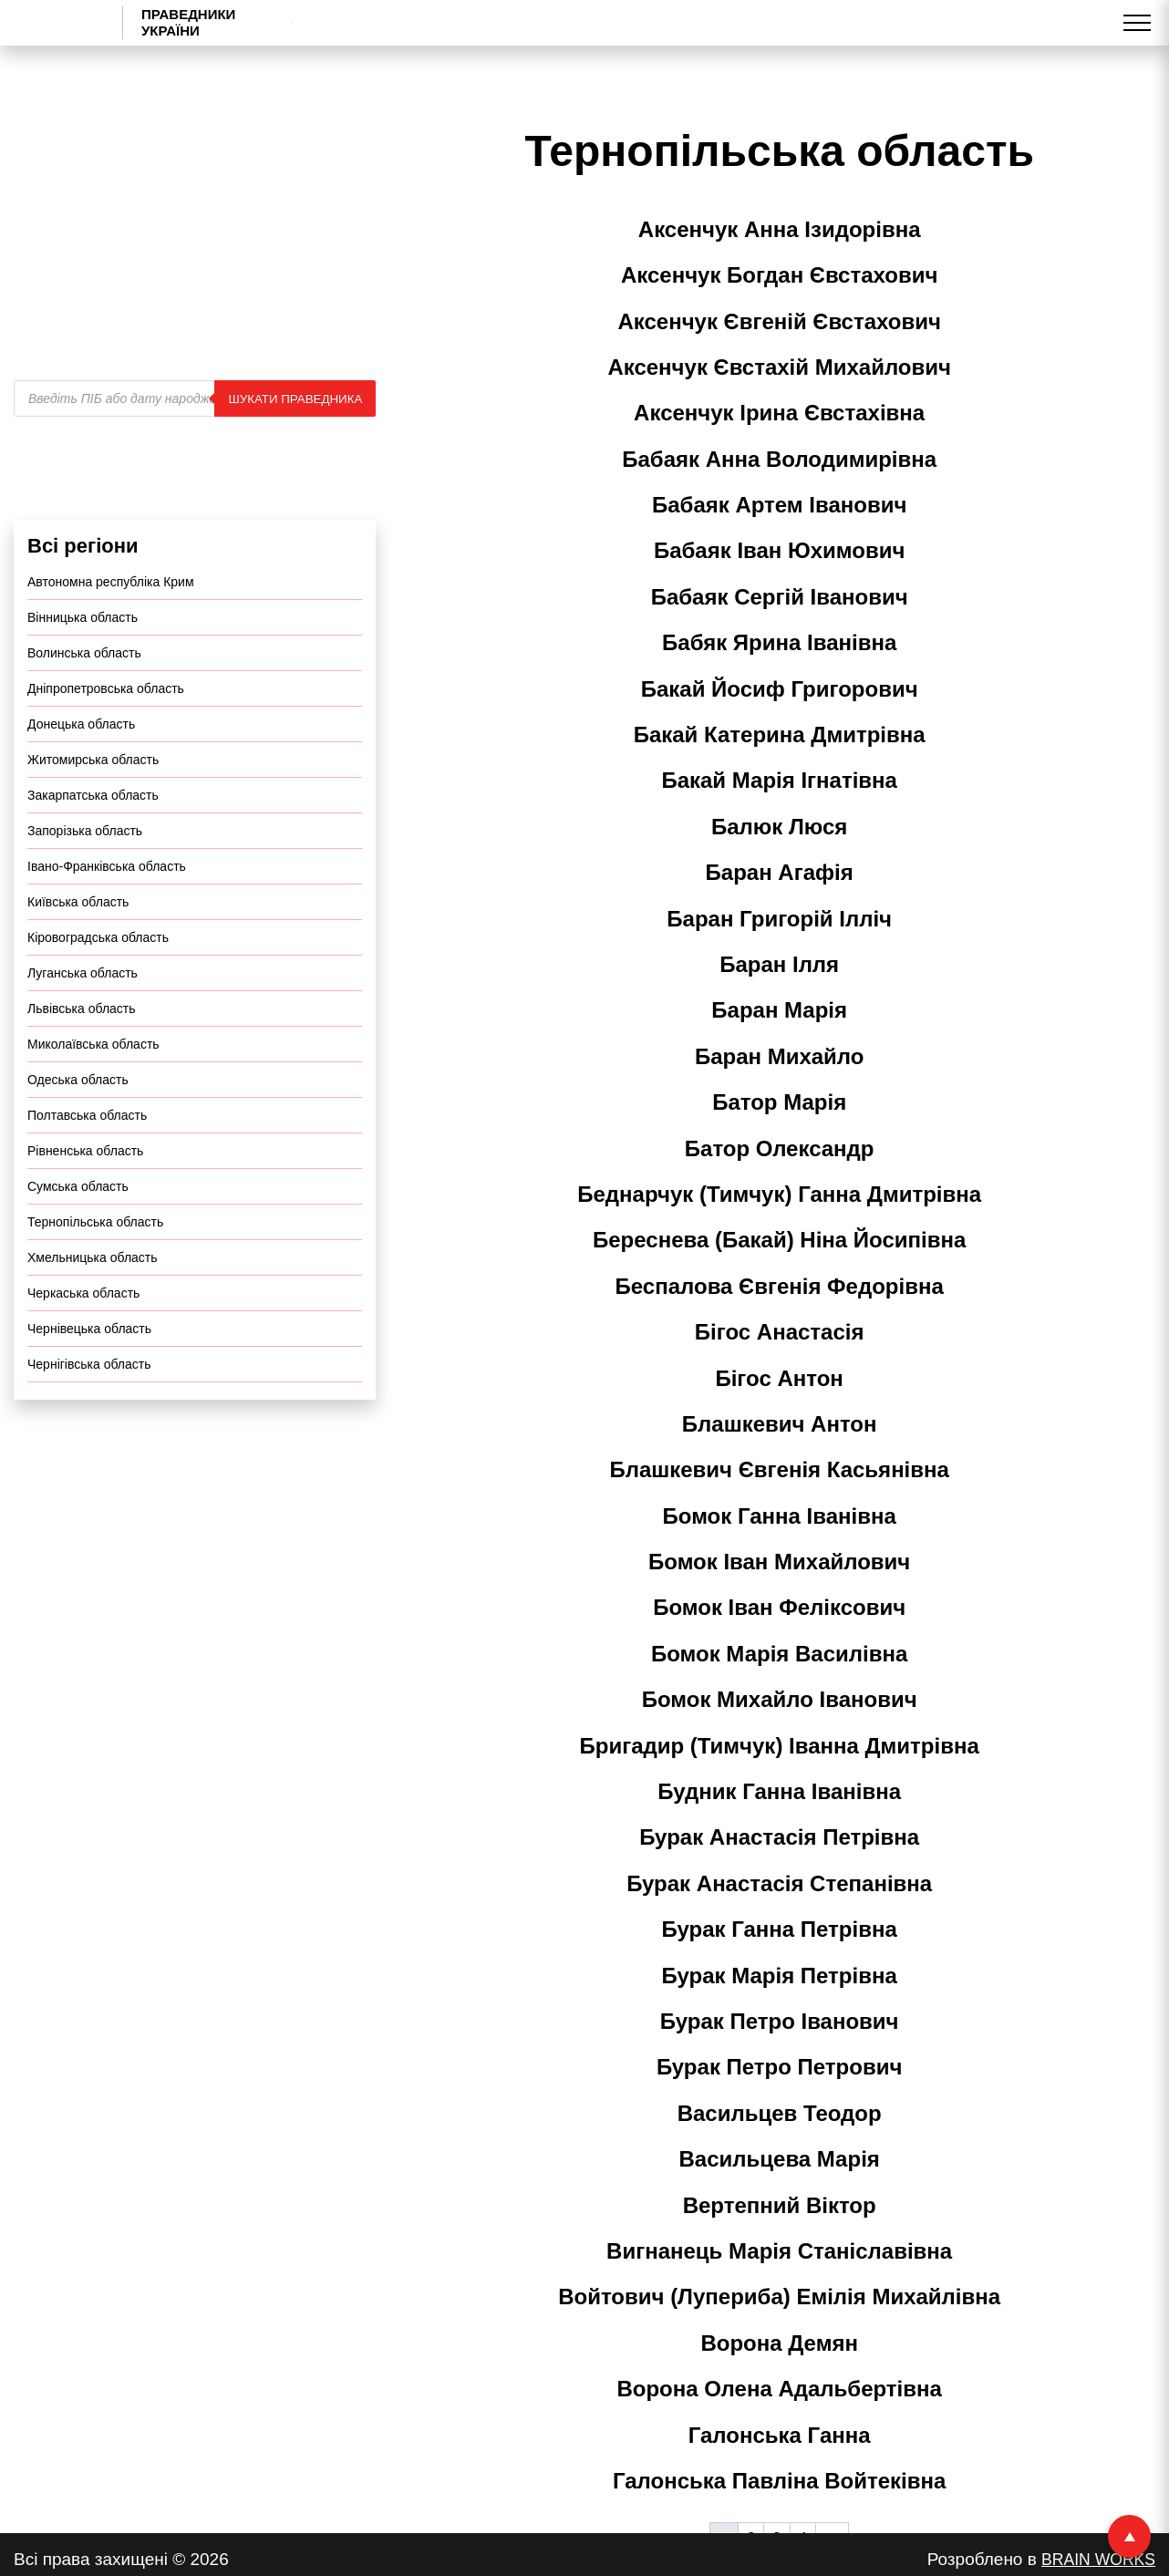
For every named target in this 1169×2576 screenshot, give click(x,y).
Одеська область (78, 1127)
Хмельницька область (92, 1305)
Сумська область (78, 1233)
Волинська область (84, 700)
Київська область (78, 949)
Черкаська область (83, 1340)
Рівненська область (85, 1198)
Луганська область (82, 1020)
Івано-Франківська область (106, 913)
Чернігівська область (88, 1411)
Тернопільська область (95, 1269)
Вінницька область (82, 664)
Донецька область (81, 771)
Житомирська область (93, 807)
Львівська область (81, 1056)
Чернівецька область (89, 1376)
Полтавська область (87, 1162)
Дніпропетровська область (105, 736)
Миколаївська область (93, 1091)
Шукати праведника (295, 445)
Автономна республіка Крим (110, 629)
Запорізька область (84, 878)
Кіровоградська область (98, 985)
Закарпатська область (93, 842)
